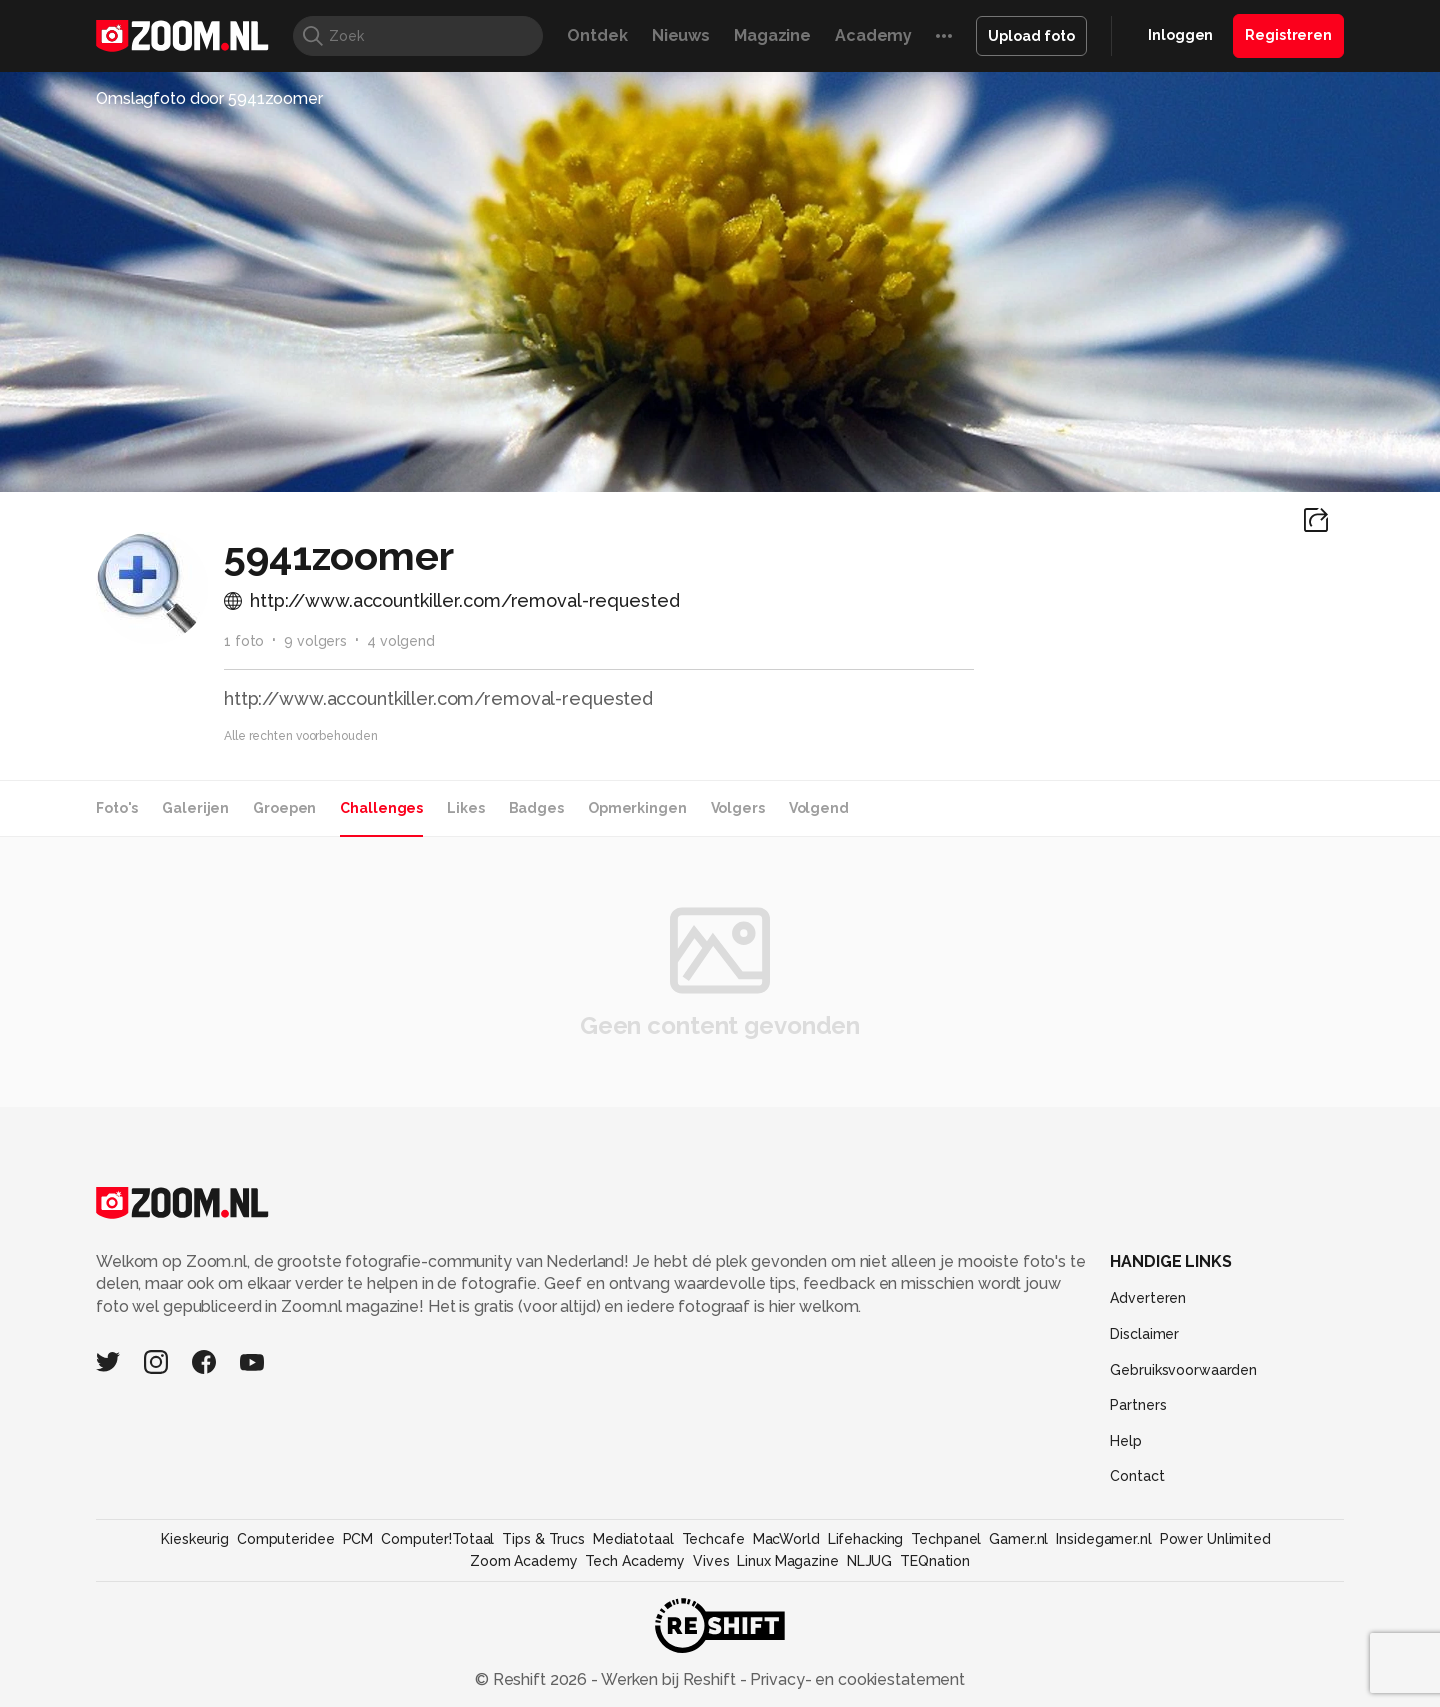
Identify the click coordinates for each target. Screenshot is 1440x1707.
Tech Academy (635, 1561)
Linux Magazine (787, 1561)
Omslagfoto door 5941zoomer (209, 98)
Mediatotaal (633, 1539)
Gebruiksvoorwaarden (1183, 1370)
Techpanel (946, 1539)
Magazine (772, 35)
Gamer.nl (1018, 1539)
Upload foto (1031, 36)
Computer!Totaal (437, 1539)
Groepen (284, 808)
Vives (711, 1561)
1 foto (244, 641)
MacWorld (786, 1539)
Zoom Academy (524, 1561)
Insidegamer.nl (1103, 1539)
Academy (873, 35)
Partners (1138, 1405)
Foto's (117, 808)
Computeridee (286, 1539)
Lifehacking (866, 1539)
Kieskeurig (195, 1539)
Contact (1137, 1476)
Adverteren (1148, 1298)
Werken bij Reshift (669, 1679)
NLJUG (869, 1561)
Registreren (1288, 35)
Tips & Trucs (543, 1539)
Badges (536, 808)
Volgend (819, 808)
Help (1126, 1441)
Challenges (381, 808)
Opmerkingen (637, 808)
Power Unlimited (1215, 1539)
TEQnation (935, 1561)
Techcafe (713, 1539)
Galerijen (195, 808)
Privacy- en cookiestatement (855, 1679)
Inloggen (1180, 35)
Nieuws (681, 35)
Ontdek (597, 35)
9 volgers (315, 641)
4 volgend (401, 641)
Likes (465, 808)
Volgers (738, 808)
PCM (358, 1539)
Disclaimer (1144, 1334)
